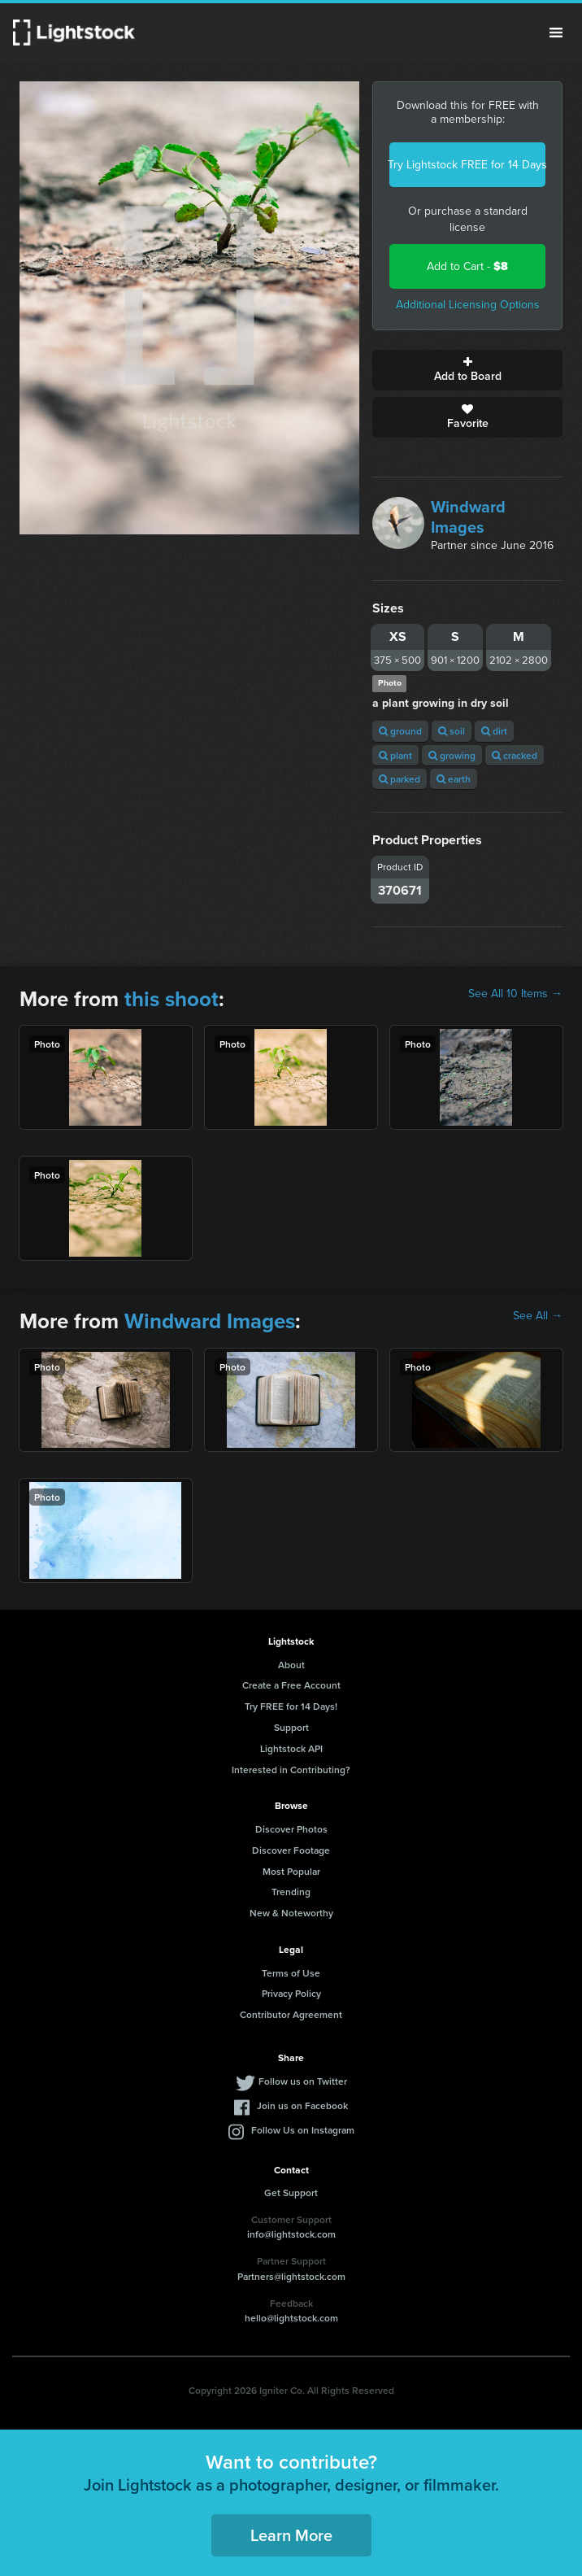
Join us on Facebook (302, 2105)
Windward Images (468, 517)
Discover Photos (291, 1829)
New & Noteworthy (291, 1913)
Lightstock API (291, 1748)
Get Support (291, 2192)
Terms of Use (291, 1973)
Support (291, 1727)
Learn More (291, 2535)
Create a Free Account (291, 1685)
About (291, 1665)
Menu (556, 33)
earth (453, 779)
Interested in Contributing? (291, 1769)
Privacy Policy (291, 1993)
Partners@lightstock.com (291, 2276)
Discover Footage (291, 1850)
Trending (291, 1891)
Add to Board (467, 370)
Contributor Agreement (291, 2014)
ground (400, 731)
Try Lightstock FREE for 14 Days (467, 164)
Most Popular (291, 1871)
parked (399, 779)
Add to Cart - (467, 266)
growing (452, 755)
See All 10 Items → (515, 994)
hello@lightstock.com (291, 2318)
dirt (494, 731)
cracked (514, 755)
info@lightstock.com (291, 2234)
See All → (537, 1316)
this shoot (171, 998)
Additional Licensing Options (468, 304)
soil (451, 731)
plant (395, 755)
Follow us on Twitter (302, 2081)
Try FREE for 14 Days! (291, 1706)
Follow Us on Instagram (302, 2130)
